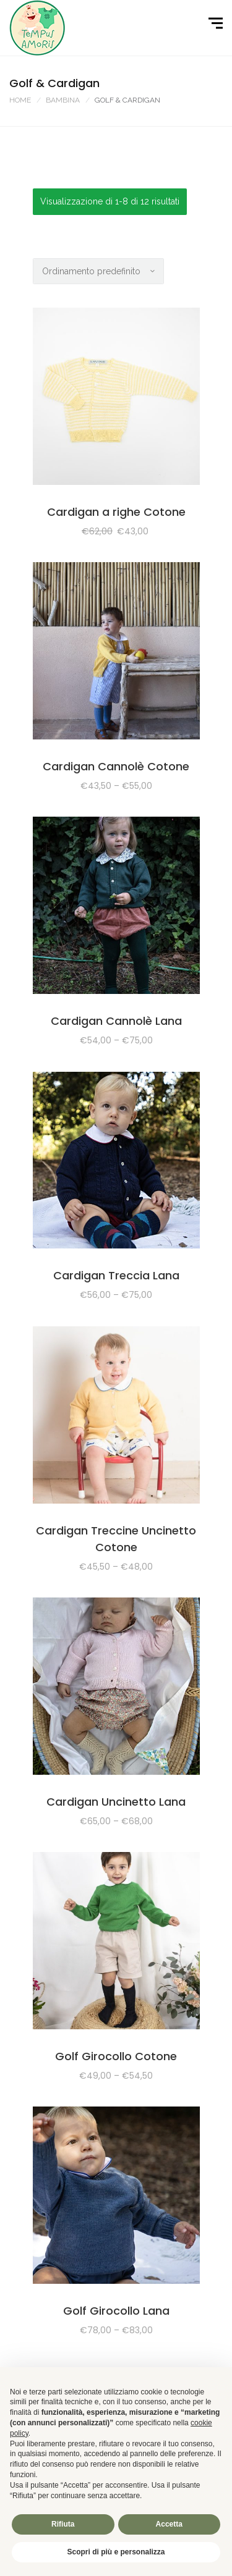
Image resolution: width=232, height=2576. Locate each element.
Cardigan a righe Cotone (116, 512)
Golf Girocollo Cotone (116, 2056)
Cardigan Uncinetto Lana (116, 1801)
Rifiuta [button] (62, 2524)
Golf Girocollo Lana (116, 2310)
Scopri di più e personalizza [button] (116, 2552)
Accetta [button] (169, 2524)
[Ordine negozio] (98, 271)
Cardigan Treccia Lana (116, 1275)
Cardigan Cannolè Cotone (116, 766)
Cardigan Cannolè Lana (116, 1021)
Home (20, 100)
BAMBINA (63, 100)
